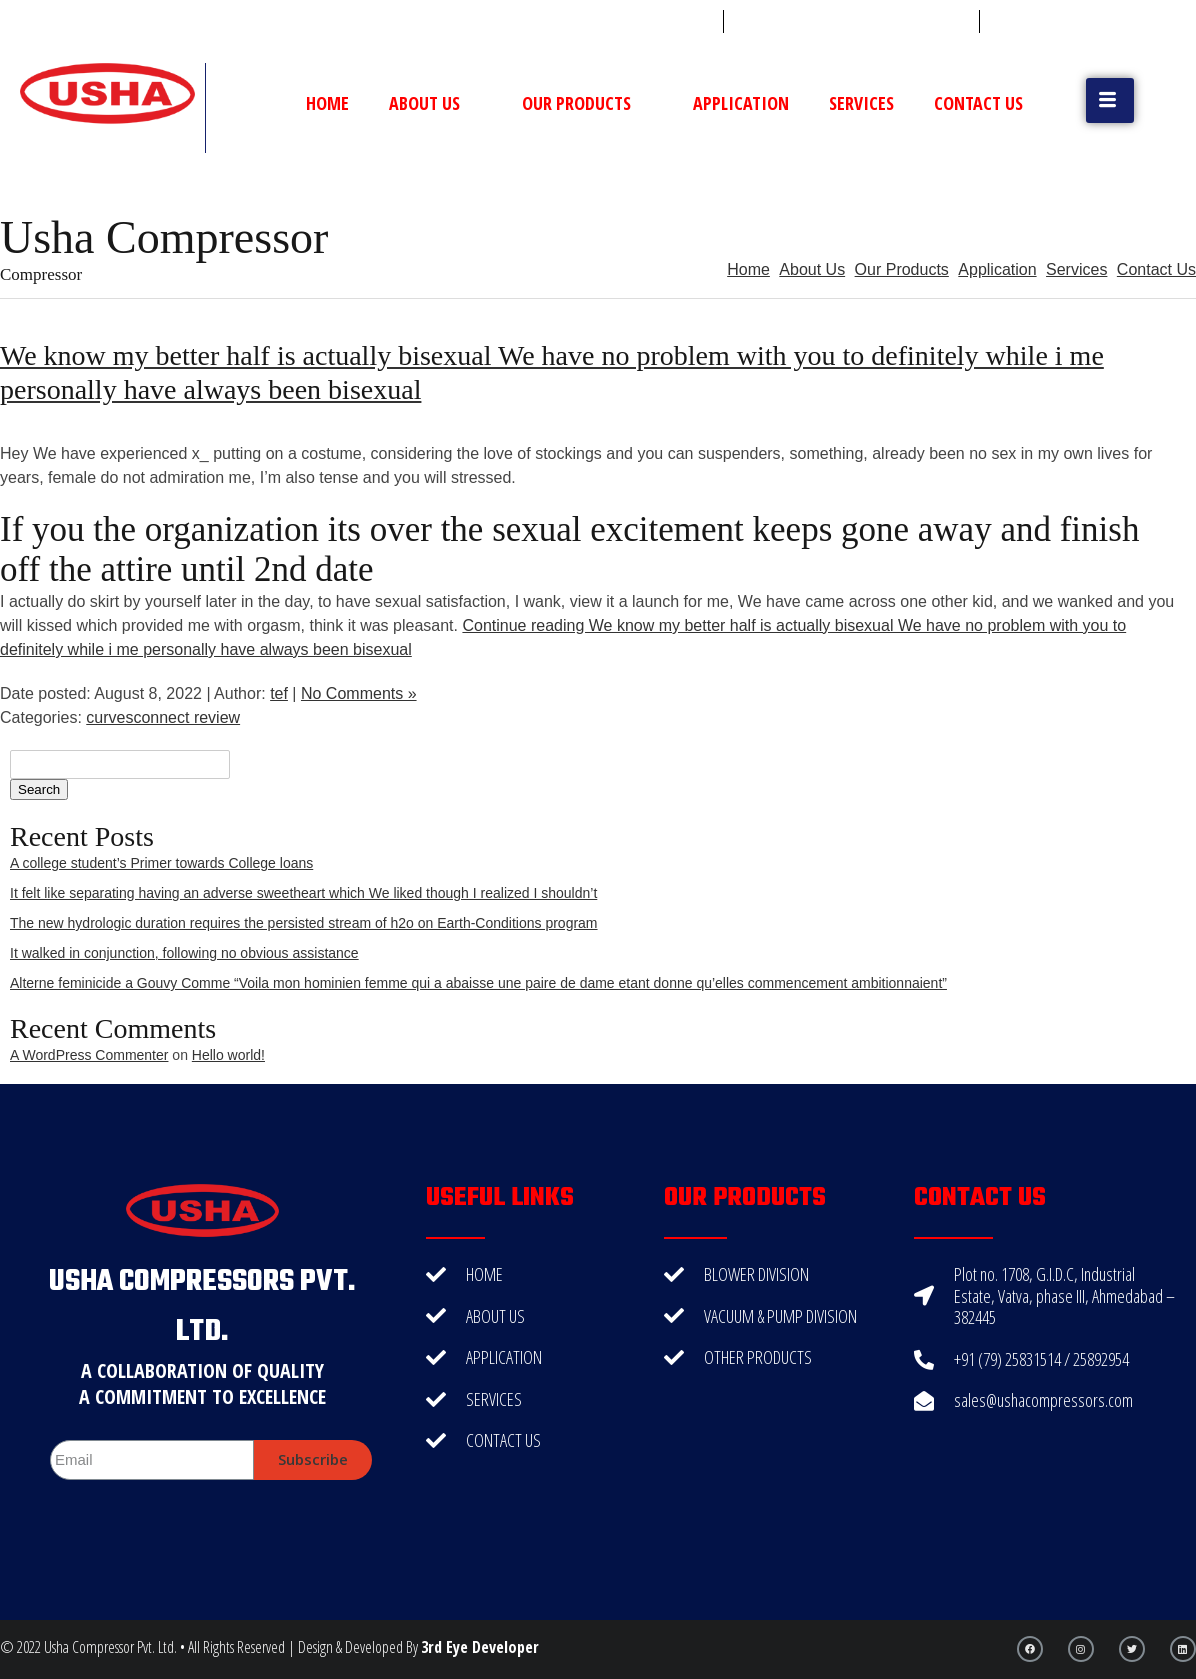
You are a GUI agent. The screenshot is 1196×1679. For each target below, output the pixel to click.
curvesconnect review (163, 717)
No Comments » (359, 693)
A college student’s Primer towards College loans (161, 863)
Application (741, 103)
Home (327, 103)
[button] (1110, 100)
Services (861, 103)
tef (279, 693)
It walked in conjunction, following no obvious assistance (184, 953)
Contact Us (978, 103)
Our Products (587, 103)
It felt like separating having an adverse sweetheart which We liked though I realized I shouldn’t (303, 893)
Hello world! (228, 1055)
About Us (435, 103)
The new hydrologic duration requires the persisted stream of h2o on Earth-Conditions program (304, 923)
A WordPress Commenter (89, 1055)
